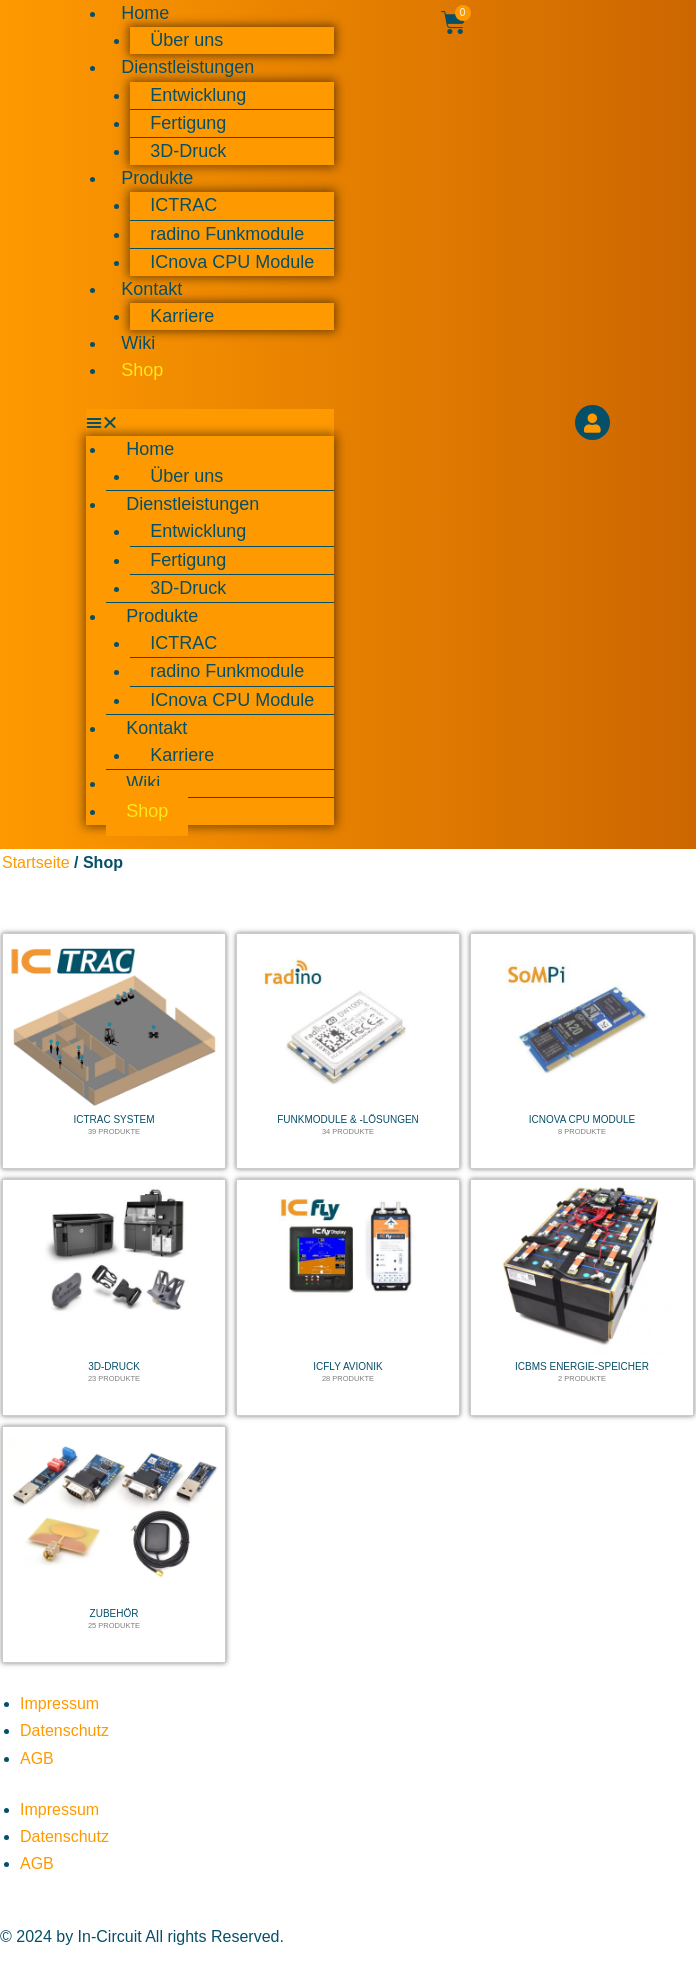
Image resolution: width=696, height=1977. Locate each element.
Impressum (59, 1703)
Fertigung (188, 123)
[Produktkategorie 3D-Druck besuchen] (114, 1297)
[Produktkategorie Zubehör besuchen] (114, 1544)
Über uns (186, 40)
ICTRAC (183, 205)
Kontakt (151, 289)
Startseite (36, 862)
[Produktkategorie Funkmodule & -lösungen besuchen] (348, 1051)
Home (150, 449)
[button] (210, 422)
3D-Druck (188, 151)
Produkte (157, 178)
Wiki (138, 343)
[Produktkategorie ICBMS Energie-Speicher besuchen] (582, 1297)
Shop (142, 370)
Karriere (182, 316)
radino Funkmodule (227, 234)
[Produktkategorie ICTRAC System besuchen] (114, 1051)
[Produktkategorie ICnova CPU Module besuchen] (582, 1051)
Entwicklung (198, 95)
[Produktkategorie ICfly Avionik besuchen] (348, 1297)
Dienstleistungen (187, 67)
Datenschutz (64, 1730)
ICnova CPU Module (232, 262)
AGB (37, 1758)
